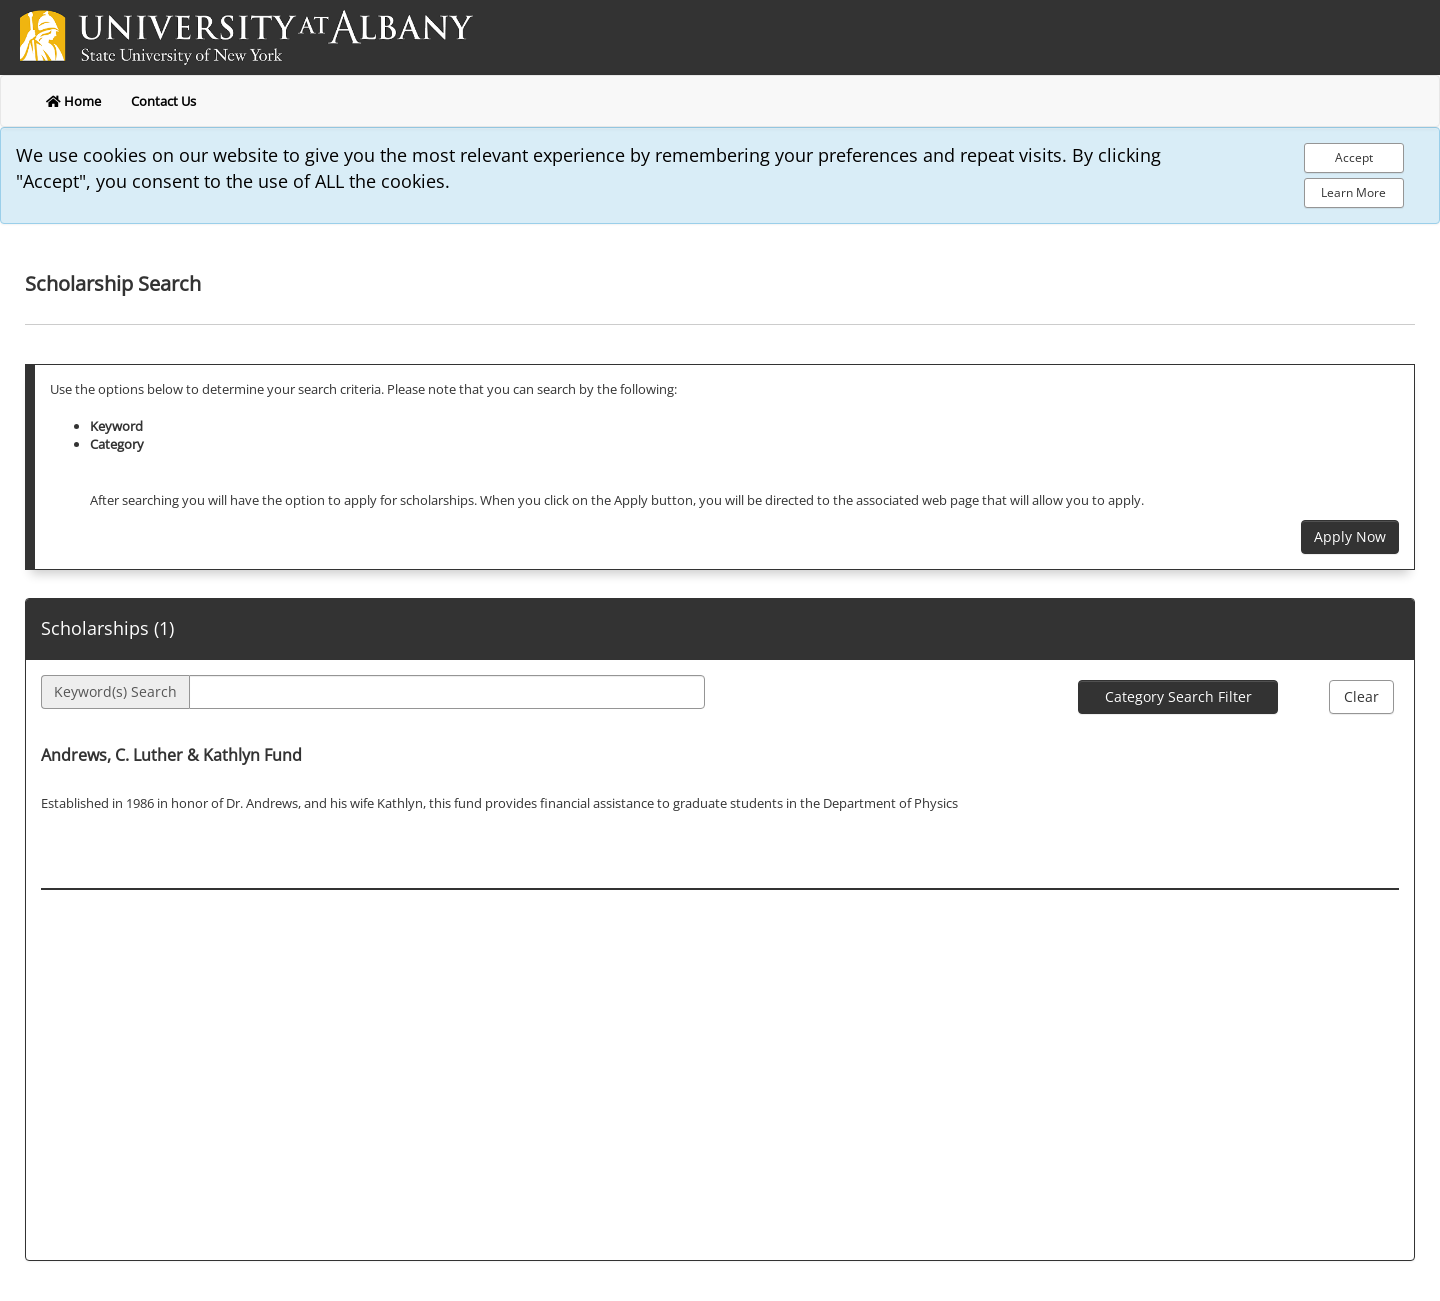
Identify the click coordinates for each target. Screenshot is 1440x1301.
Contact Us (163, 101)
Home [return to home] (73, 101)
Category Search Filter (1178, 696)
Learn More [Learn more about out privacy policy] (1353, 192)
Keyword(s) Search (115, 691)
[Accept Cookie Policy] (1354, 158)
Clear (1361, 696)
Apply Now (1350, 536)
